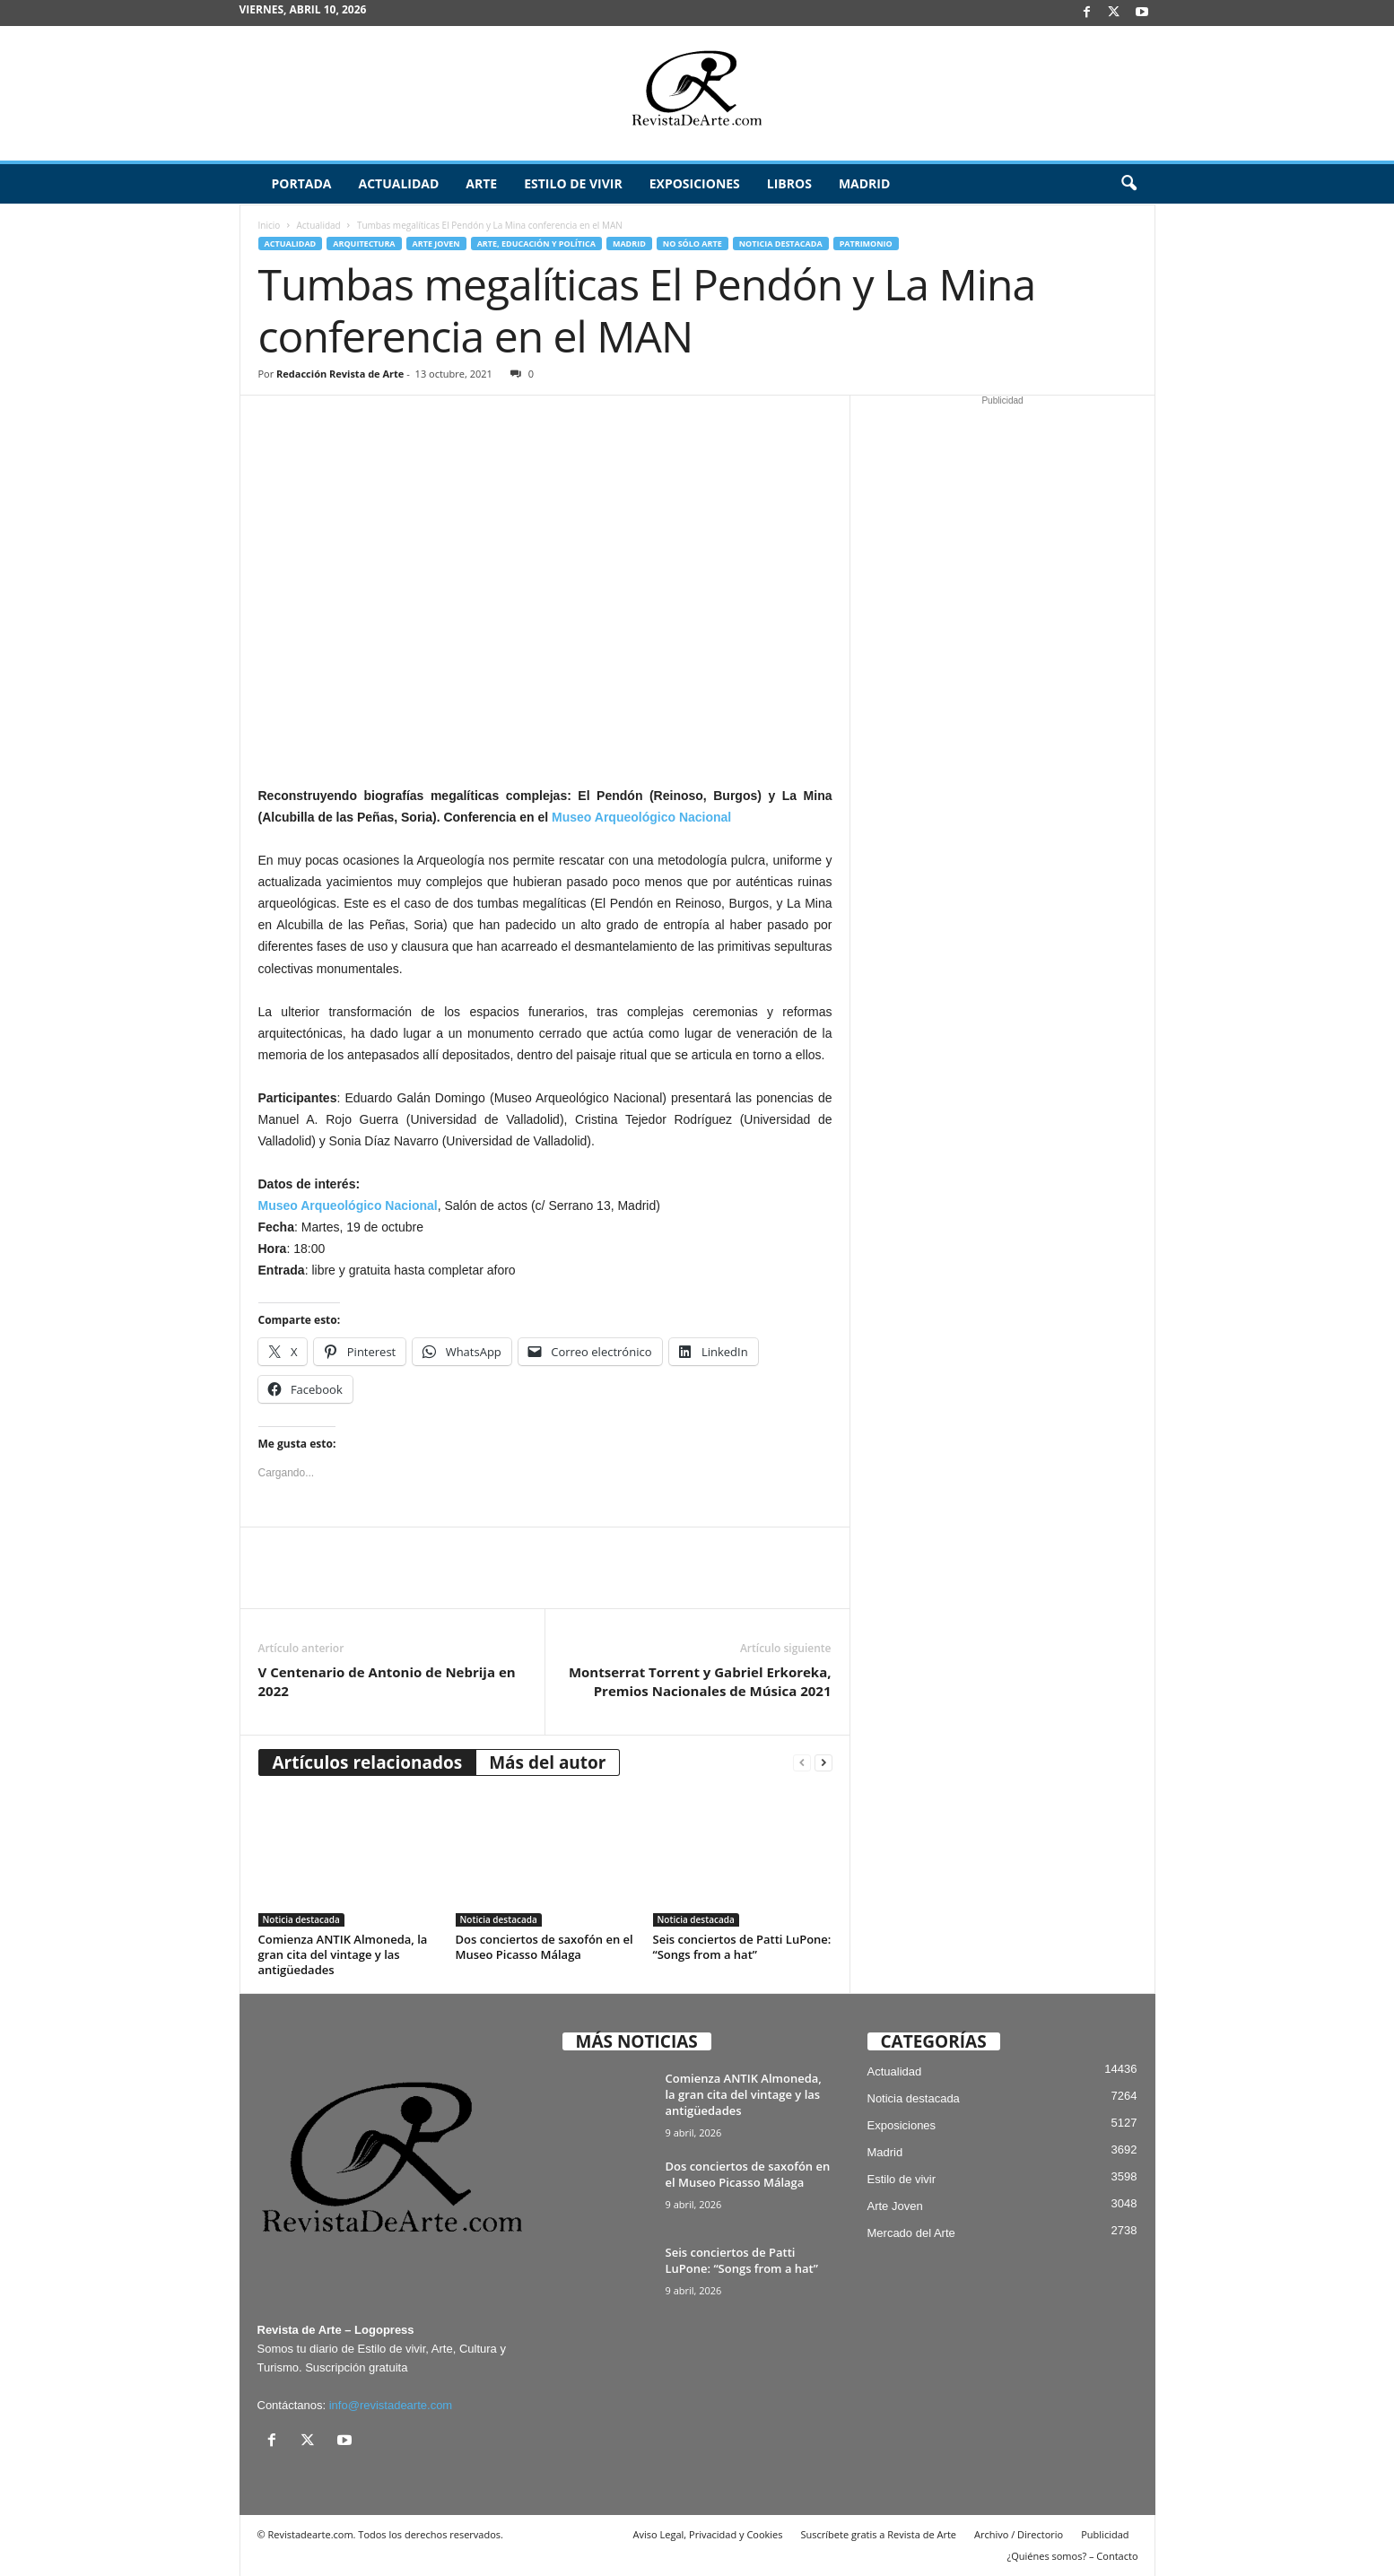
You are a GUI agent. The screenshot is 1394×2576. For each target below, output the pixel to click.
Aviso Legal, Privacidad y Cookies (708, 2534)
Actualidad (398, 183)
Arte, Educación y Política (536, 243)
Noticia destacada (781, 243)
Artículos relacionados (368, 1762)
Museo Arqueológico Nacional (641, 817)
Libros (789, 183)
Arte (481, 183)
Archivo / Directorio (1018, 2534)
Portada (302, 183)
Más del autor (547, 1762)
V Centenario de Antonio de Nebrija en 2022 (387, 1681)
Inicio (269, 225)
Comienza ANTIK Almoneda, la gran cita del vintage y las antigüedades (343, 1954)
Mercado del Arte (911, 2233)
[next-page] (823, 1763)
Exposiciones (694, 183)
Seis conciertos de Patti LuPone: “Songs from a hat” (742, 1946)
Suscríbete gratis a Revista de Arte (878, 2534)
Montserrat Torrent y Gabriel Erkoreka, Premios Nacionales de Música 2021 (700, 1681)
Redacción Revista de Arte (340, 373)
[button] (1128, 184)
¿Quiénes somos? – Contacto (1071, 2556)
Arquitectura (364, 243)
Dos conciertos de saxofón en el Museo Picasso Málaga (544, 1946)
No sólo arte (692, 243)
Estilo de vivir (573, 183)
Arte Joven (436, 243)
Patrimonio (866, 243)
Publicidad (1104, 2534)
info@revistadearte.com (390, 2405)
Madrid (864, 183)
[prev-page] (802, 1763)
